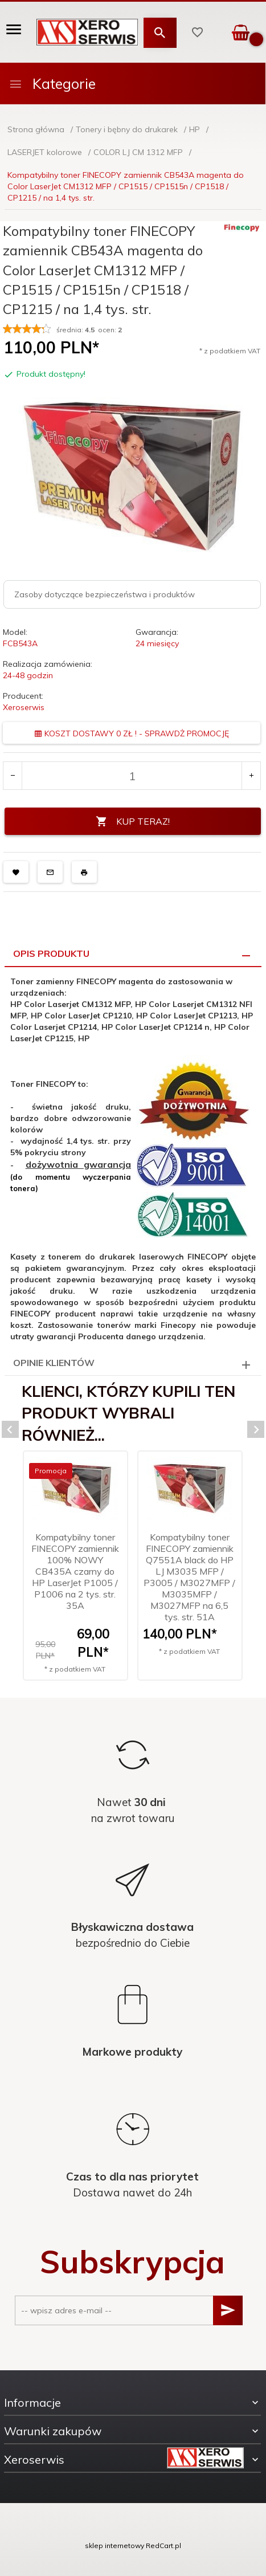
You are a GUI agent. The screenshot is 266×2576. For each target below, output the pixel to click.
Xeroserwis (23, 707)
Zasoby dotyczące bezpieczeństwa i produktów (104, 594)
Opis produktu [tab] (51, 953)
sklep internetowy (114, 2545)
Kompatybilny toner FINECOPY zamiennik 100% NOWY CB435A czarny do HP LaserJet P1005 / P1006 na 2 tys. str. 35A (75, 1571)
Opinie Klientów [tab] (54, 1362)
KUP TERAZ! (133, 822)
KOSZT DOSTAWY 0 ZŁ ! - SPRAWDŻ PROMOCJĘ (131, 733)
